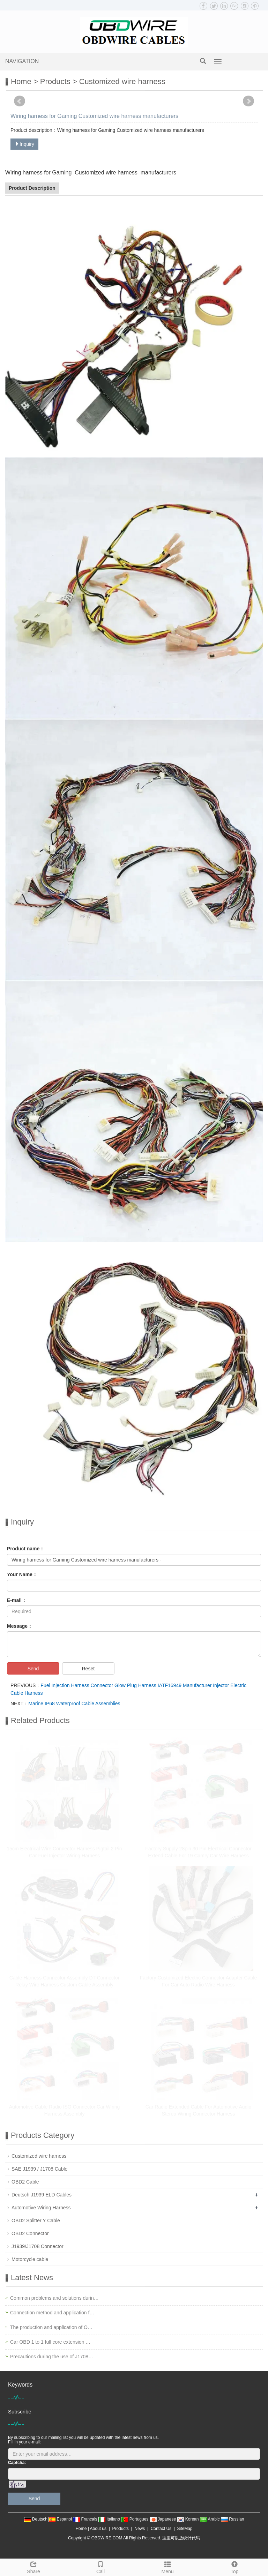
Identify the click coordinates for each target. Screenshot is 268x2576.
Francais (85, 2519)
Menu (167, 2566)
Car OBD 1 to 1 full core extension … (50, 2342)
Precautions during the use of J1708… (51, 2356)
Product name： (25, 1548)
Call (100, 2566)
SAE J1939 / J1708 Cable (39, 2169)
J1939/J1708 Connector (38, 2246)
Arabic (210, 2519)
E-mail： (17, 1600)
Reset (88, 1668)
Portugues (135, 2519)
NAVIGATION (22, 61)
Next (248, 101)
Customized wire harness (122, 81)
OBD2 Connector (30, 2233)
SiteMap (185, 2528)
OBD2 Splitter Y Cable (36, 2220)
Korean (188, 2519)
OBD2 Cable (25, 2182)
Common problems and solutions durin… (54, 2298)
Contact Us (161, 2528)
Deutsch (36, 2519)
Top (234, 2566)
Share (33, 2566)
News (139, 2528)
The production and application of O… (51, 2327)
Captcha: (17, 2462)
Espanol (61, 2519)
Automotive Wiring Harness (41, 2207)
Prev (19, 101)
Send (33, 1668)
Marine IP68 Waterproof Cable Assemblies (74, 1703)
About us (98, 2528)
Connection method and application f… (52, 2312)
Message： (19, 1626)
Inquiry (24, 144)
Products (55, 81)
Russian (232, 2519)
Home (21, 81)
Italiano (109, 2519)
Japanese (163, 2519)
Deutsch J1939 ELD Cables (42, 2194)
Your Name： (22, 1574)
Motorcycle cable (30, 2259)
